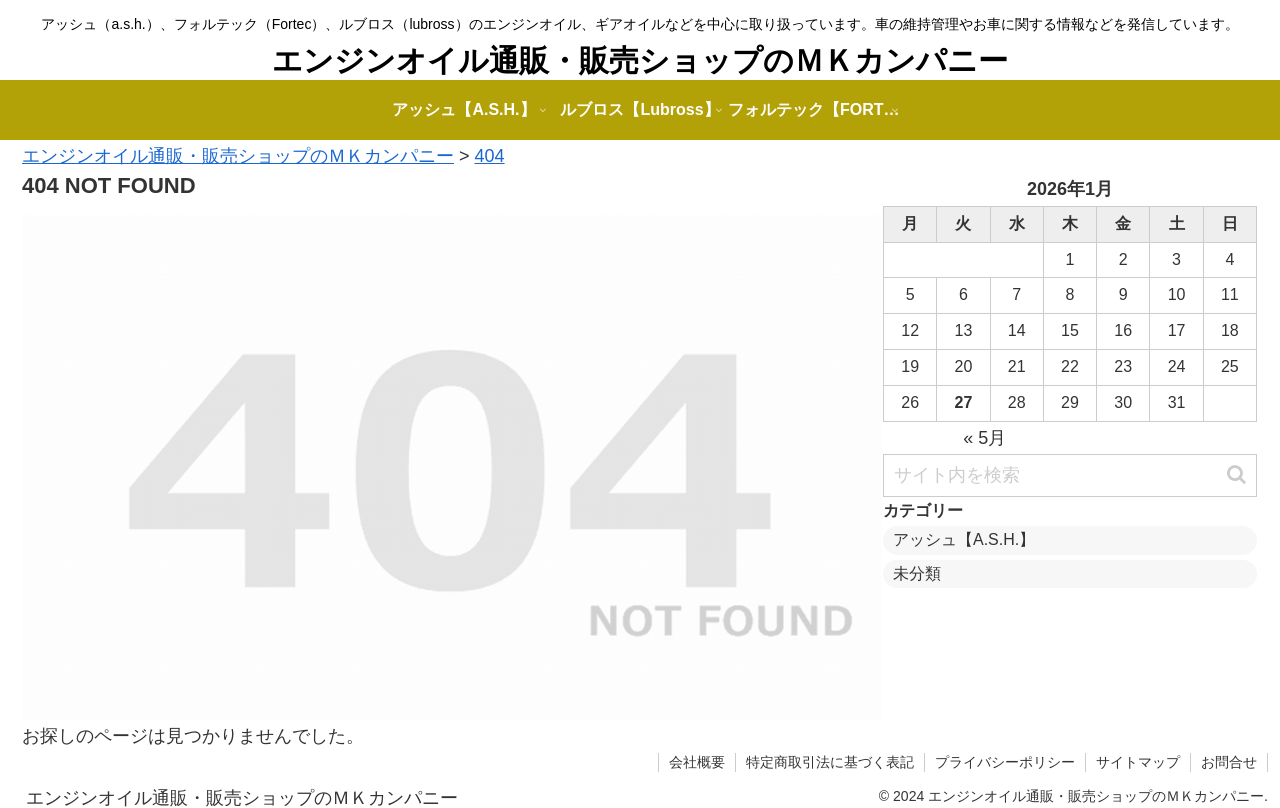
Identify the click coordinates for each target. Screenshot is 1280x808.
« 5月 (984, 438)
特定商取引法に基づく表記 (830, 762)
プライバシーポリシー (1005, 762)
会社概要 (697, 762)
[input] (1070, 475)
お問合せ (1229, 762)
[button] (1236, 474)
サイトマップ (1138, 762)
